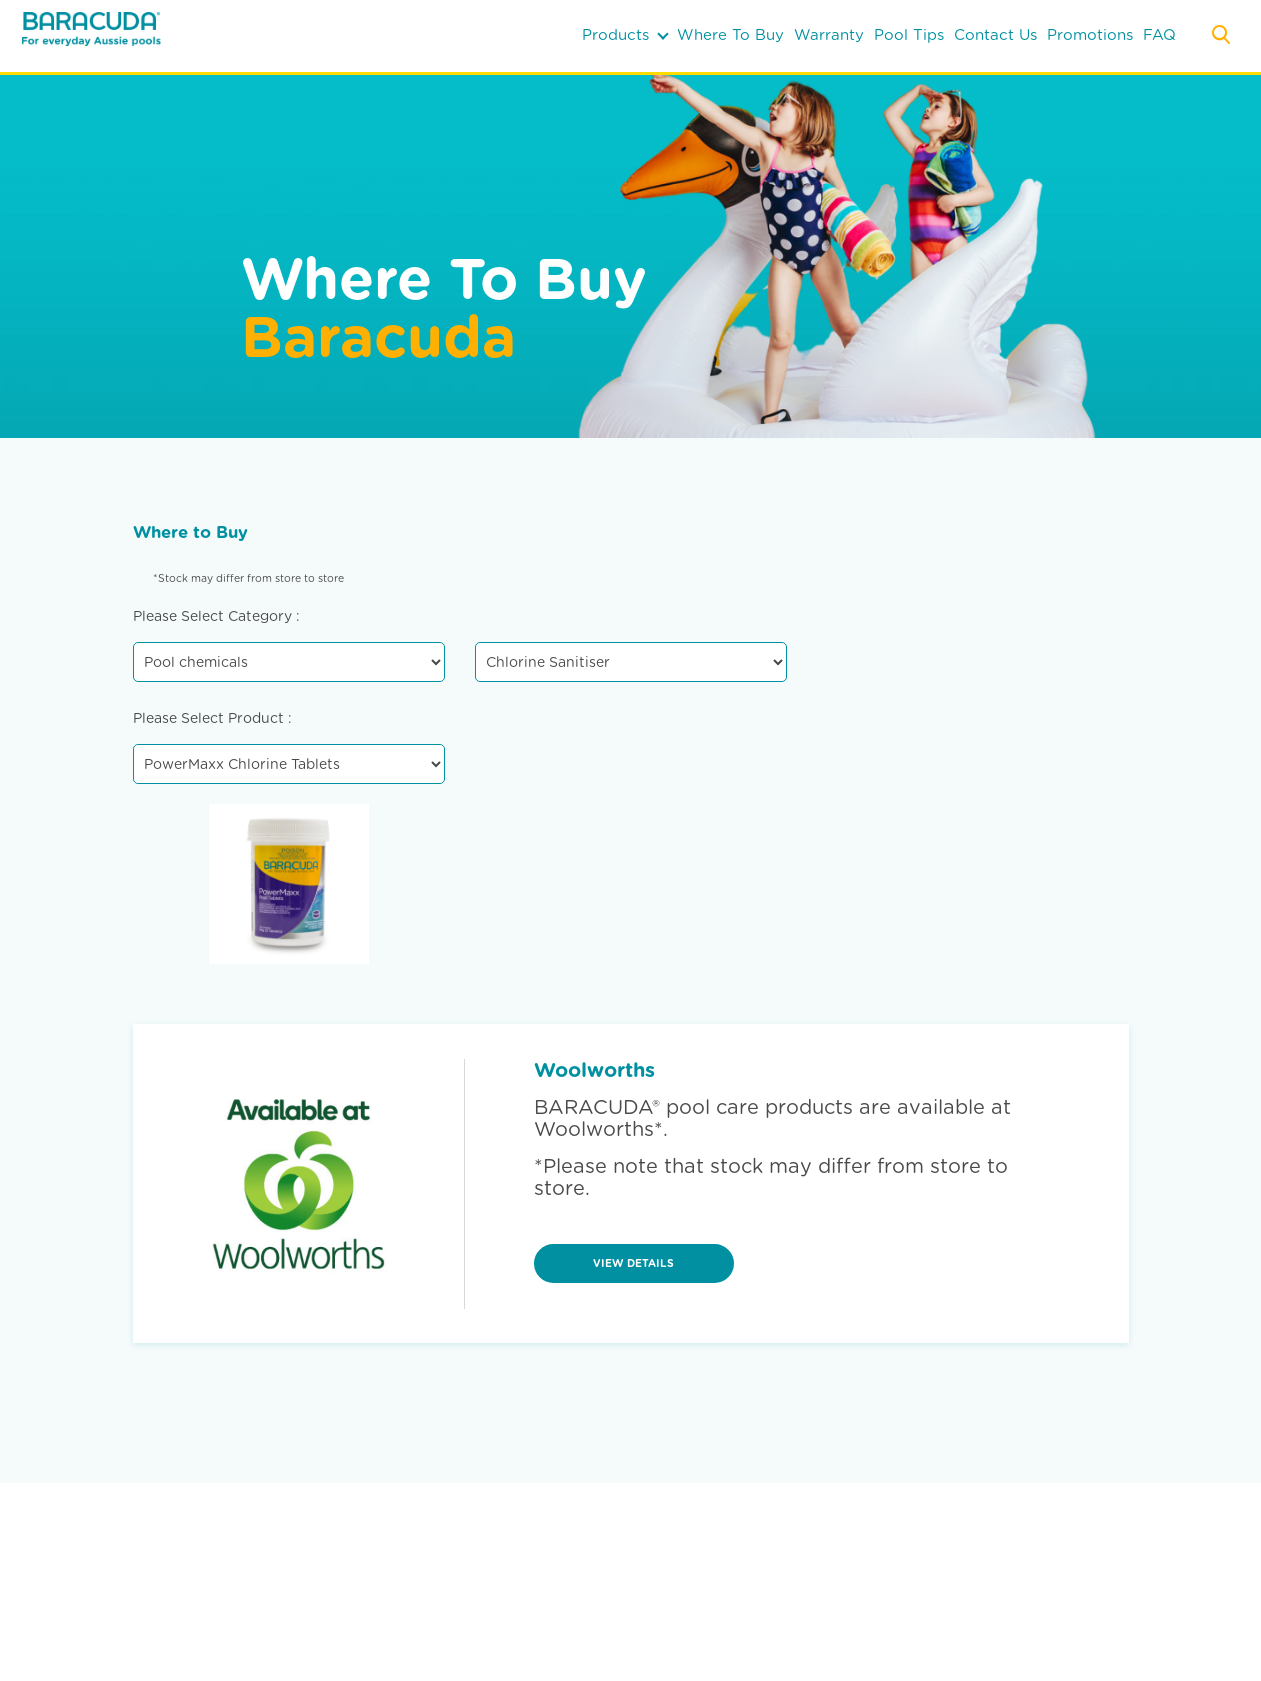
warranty (829, 35)
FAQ (1159, 35)
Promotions (1090, 35)
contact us (995, 35)
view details (633, 1263)
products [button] (625, 35)
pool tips (909, 35)
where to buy (730, 35)
